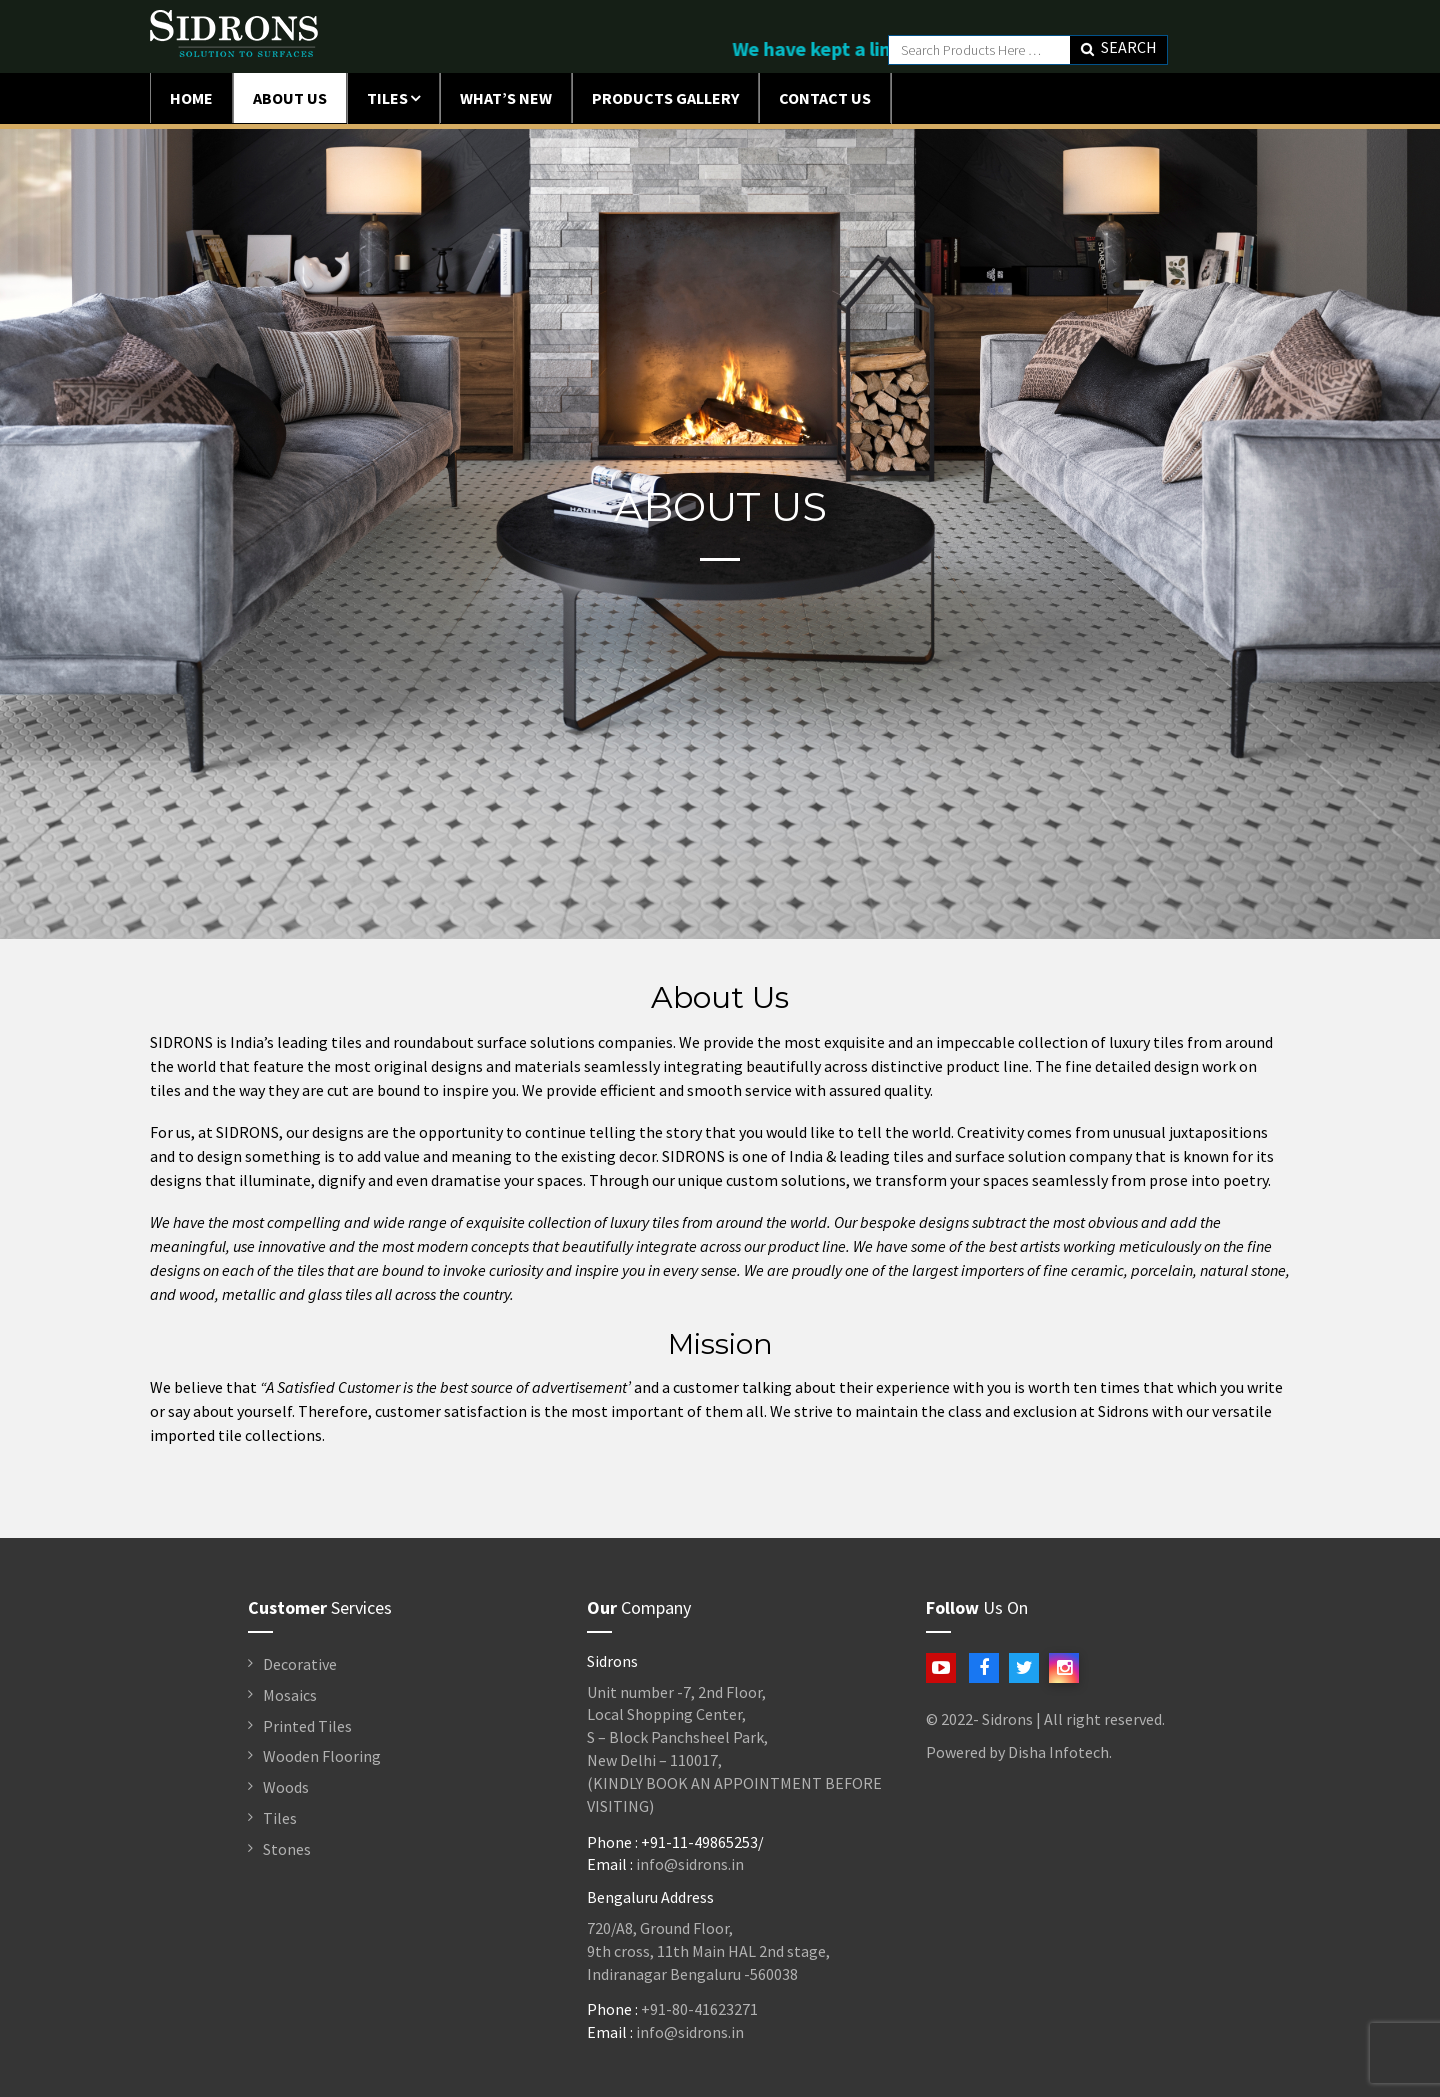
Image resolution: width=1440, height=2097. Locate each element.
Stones (287, 1849)
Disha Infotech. (1060, 1752)
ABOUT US (290, 98)
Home (191, 98)
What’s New (506, 98)
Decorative (300, 1664)
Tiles (387, 98)
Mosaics (290, 1695)
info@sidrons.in (690, 1864)
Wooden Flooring (322, 1756)
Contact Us (825, 98)
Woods (286, 1787)
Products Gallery (665, 98)
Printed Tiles (307, 1726)
